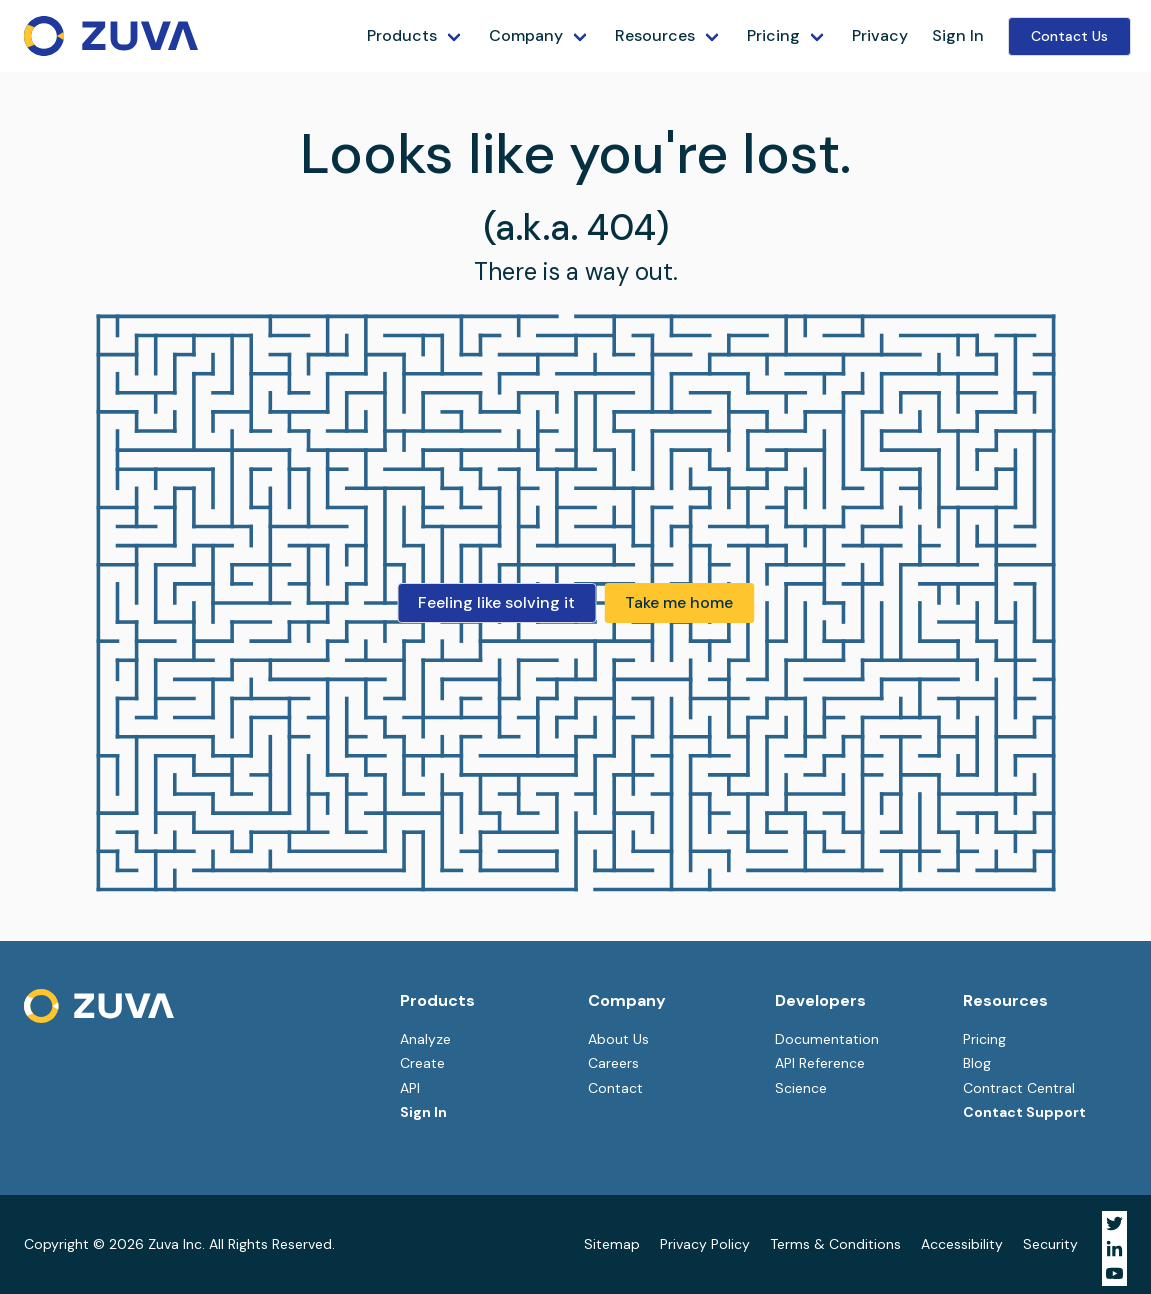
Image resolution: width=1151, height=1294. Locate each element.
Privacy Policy (705, 1244)
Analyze (425, 1039)
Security (1050, 1244)
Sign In (958, 35)
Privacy (880, 35)
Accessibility (962, 1244)
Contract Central (1019, 1088)
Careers (613, 1063)
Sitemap (612, 1244)
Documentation (827, 1039)
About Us (618, 1039)
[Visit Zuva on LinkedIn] (1114, 1248)
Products (402, 35)
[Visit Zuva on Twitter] (1114, 1223)
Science (801, 1088)
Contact (615, 1088)
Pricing (773, 35)
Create (422, 1063)
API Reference (820, 1063)
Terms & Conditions (835, 1244)
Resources (655, 35)
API (410, 1088)
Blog (977, 1063)
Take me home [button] (679, 602)
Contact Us (1069, 36)
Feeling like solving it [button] (496, 602)
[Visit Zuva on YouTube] (1114, 1273)
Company (526, 35)
